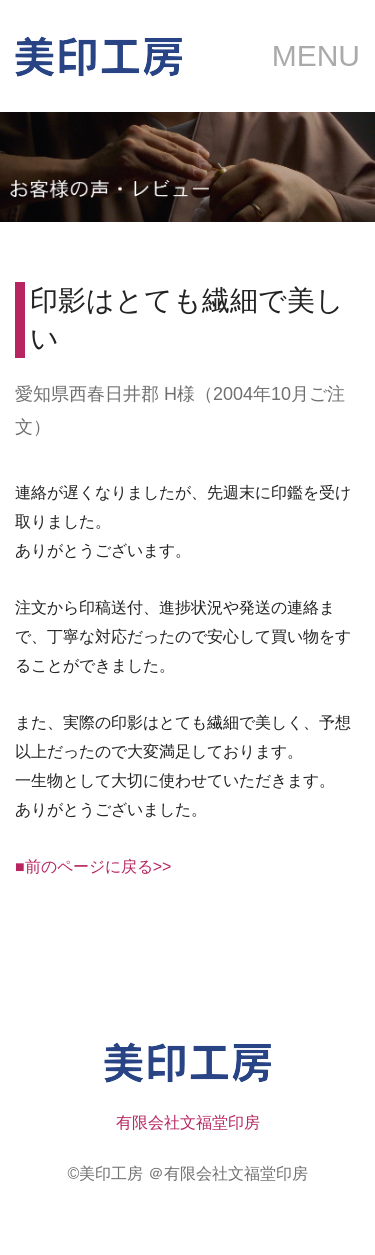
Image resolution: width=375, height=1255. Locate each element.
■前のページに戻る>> (93, 866)
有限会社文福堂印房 (188, 1122)
